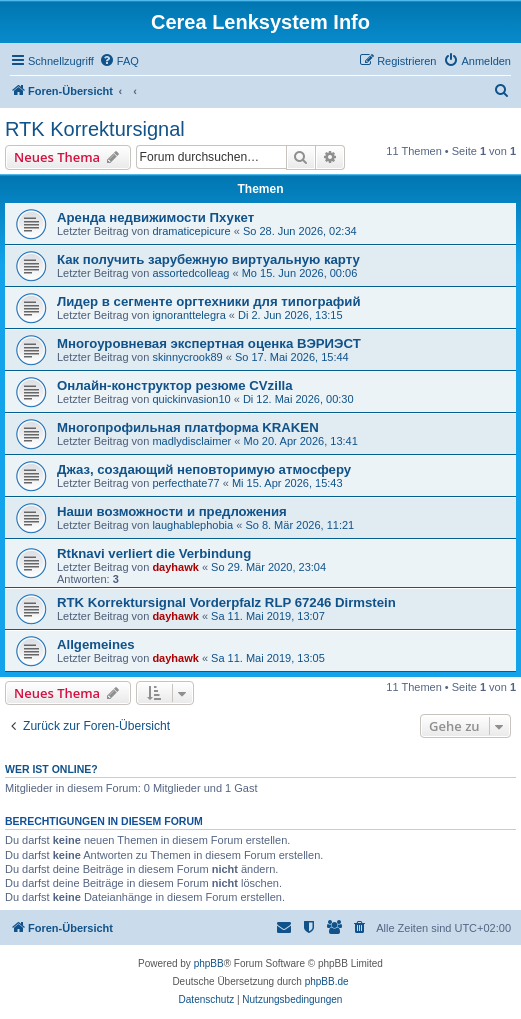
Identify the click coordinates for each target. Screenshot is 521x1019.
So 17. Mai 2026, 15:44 (292, 357)
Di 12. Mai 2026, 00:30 (298, 399)
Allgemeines (96, 644)
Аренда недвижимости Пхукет (155, 217)
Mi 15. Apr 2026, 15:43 (287, 483)
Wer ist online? (51, 769)
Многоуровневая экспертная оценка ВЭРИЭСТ (209, 343)
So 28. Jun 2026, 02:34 (300, 231)
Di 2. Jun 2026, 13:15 (290, 315)
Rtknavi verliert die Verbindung (154, 553)
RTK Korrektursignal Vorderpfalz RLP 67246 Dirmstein (226, 602)
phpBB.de (327, 981)
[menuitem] (119, 61)
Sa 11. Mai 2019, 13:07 (268, 616)
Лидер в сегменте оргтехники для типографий (209, 301)
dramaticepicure (191, 231)
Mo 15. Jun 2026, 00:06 (300, 273)
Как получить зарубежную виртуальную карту (208, 259)
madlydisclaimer (191, 441)
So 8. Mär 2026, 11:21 (299, 525)
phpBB (209, 963)
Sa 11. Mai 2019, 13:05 (268, 658)
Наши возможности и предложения (172, 511)
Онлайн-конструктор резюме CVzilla (175, 385)
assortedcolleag (190, 273)
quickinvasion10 (191, 399)
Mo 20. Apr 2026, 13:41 (300, 441)
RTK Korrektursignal (95, 129)
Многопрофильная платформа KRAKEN (188, 427)
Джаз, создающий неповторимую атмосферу (204, 469)
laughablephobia (192, 525)
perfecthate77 (185, 483)
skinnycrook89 (187, 357)
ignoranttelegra (188, 315)
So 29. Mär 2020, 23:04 (268, 567)
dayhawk (175, 567)
